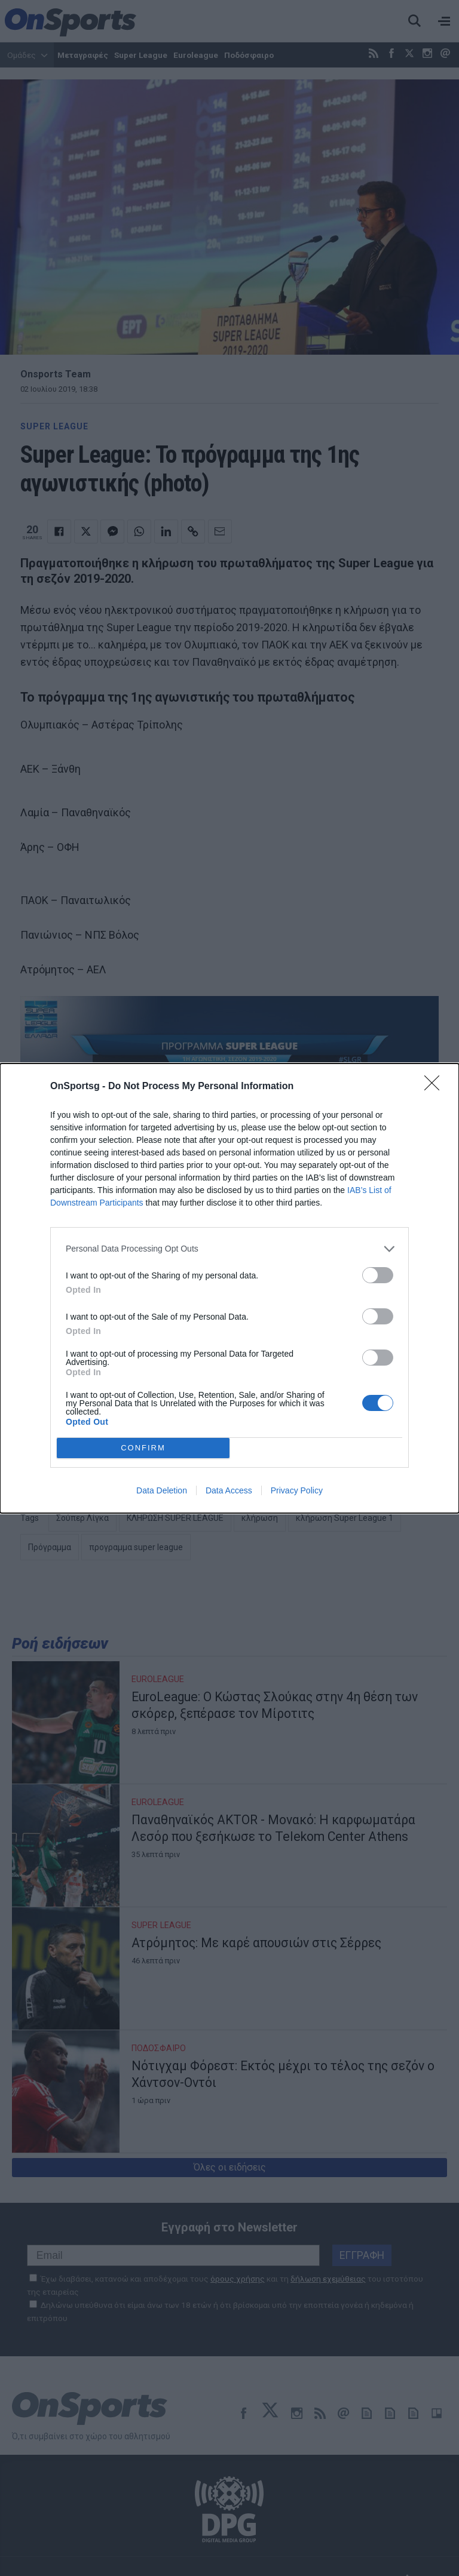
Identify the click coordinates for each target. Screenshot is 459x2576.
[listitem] (229, 1249)
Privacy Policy (297, 1490)
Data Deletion (161, 1490)
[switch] (377, 1275)
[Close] (435, 1086)
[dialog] (229, 1288)
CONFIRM (143, 1447)
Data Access (229, 1490)
